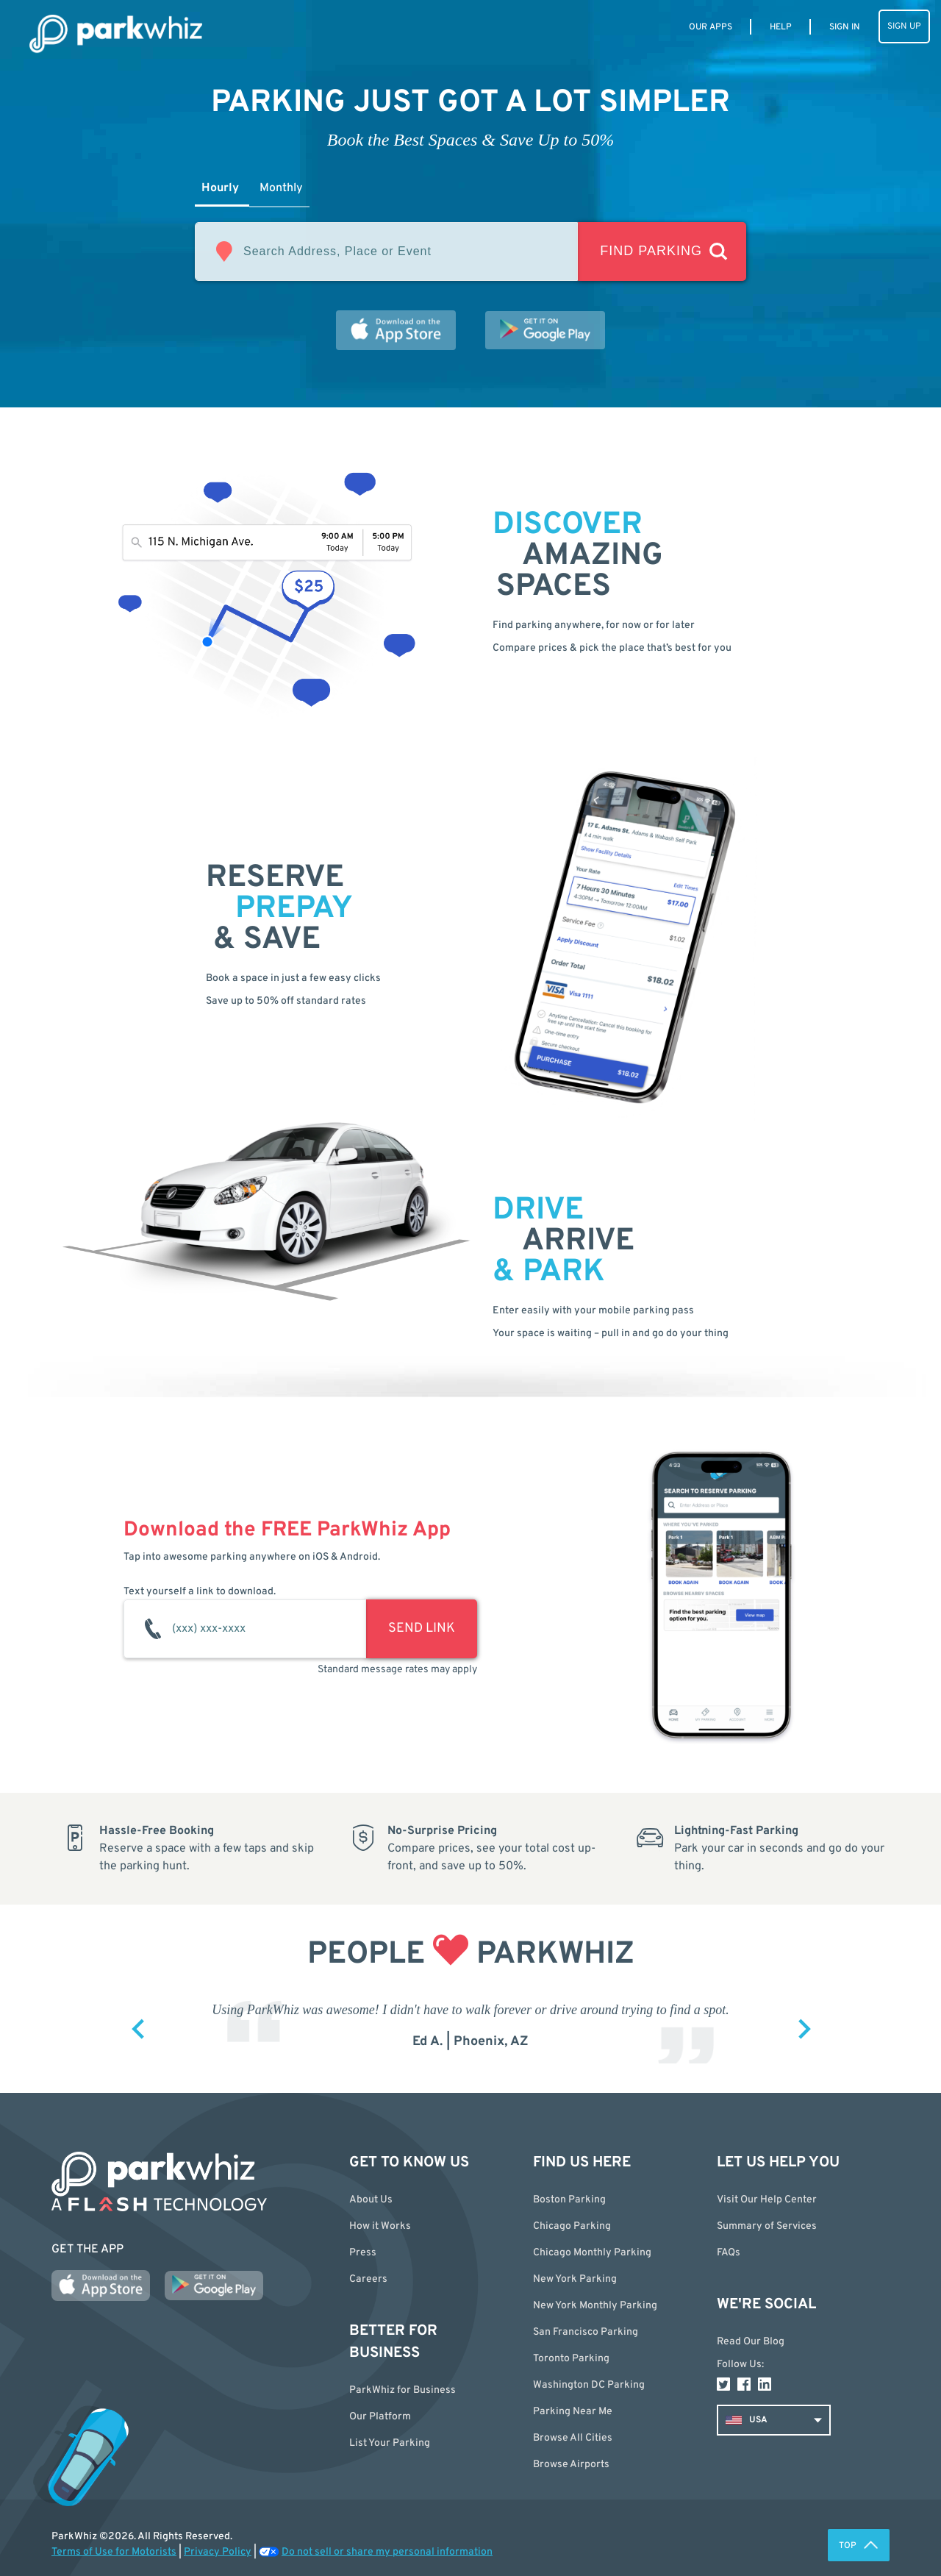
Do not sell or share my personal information (387, 2552)
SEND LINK (421, 1628)
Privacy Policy (217, 2552)
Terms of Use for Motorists (113, 2552)
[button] (614, 2438)
